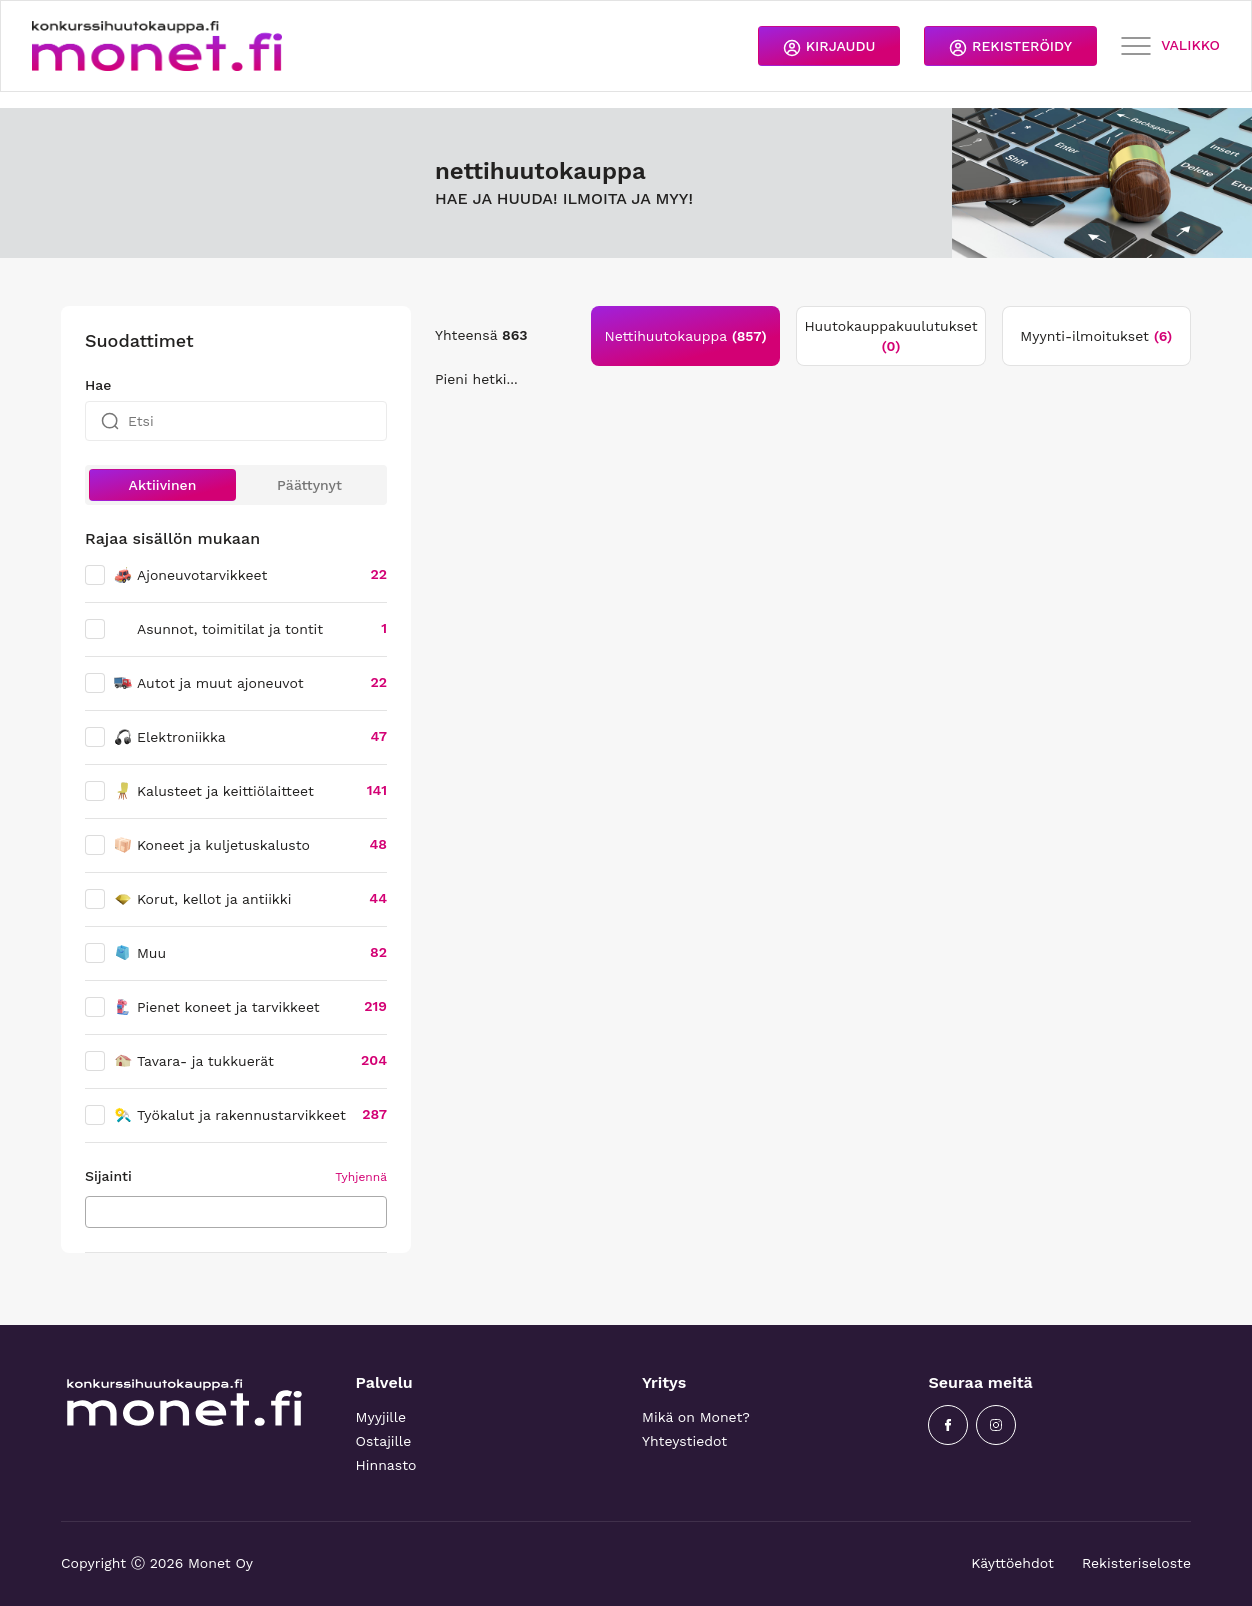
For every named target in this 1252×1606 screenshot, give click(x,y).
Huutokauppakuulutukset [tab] (890, 336)
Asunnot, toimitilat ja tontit (230, 629)
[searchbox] (96, 1211)
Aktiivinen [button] (163, 485)
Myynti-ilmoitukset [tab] (1096, 336)
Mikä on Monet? (696, 1417)
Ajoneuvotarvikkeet (190, 575)
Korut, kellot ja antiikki (202, 899)
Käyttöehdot (1012, 1563)
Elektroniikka (169, 737)
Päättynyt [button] (309, 485)
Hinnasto (386, 1465)
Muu (139, 953)
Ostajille (384, 1441)
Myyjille (381, 1417)
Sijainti (108, 1176)
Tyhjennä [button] (361, 1177)
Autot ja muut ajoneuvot (208, 683)
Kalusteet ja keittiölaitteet (213, 791)
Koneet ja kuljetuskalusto (211, 845)
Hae (98, 385)
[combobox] (236, 1212)
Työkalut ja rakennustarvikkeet (229, 1115)
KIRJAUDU (829, 47)
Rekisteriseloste (1136, 1563)
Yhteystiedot (684, 1441)
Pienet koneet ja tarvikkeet (216, 1007)
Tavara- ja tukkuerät (193, 1061)
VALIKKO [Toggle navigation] (1170, 46)
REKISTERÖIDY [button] (1010, 47)
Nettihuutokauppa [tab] (686, 336)
